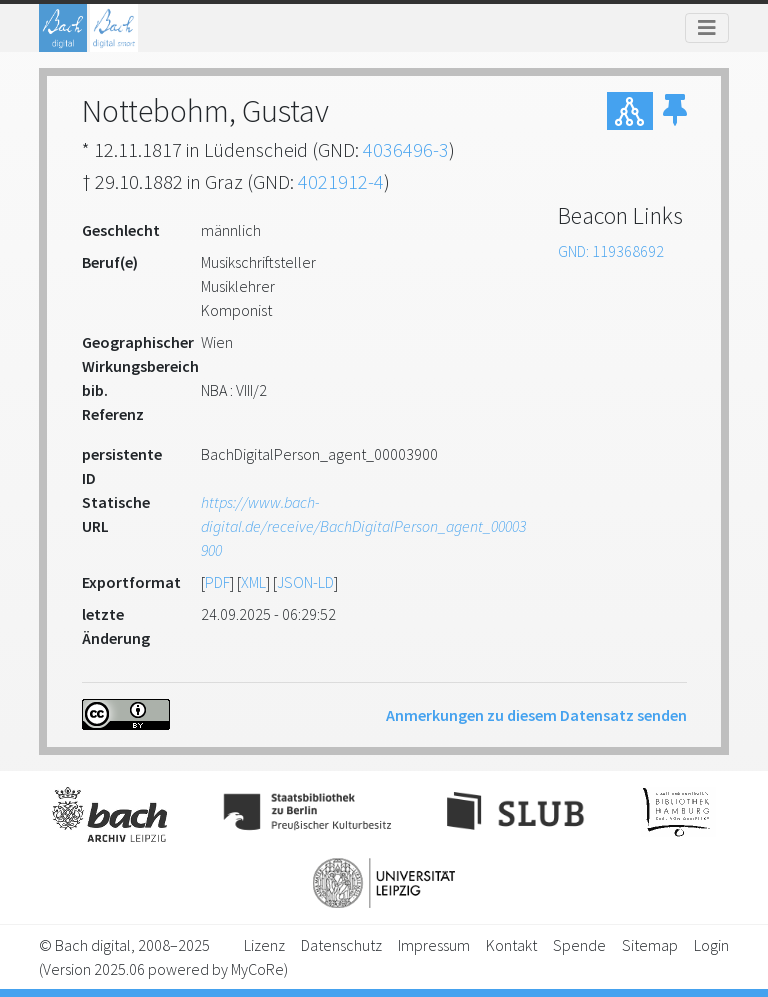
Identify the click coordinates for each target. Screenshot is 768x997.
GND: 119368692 (611, 251)
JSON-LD (305, 582)
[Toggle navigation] (707, 28)
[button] (675, 111)
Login (711, 945)
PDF (217, 582)
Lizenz (264, 945)
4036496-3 (406, 149)
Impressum (434, 945)
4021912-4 (341, 181)
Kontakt (511, 945)
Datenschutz (341, 945)
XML (253, 582)
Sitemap (650, 945)
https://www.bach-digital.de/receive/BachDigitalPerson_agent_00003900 (363, 526)
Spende (579, 945)
